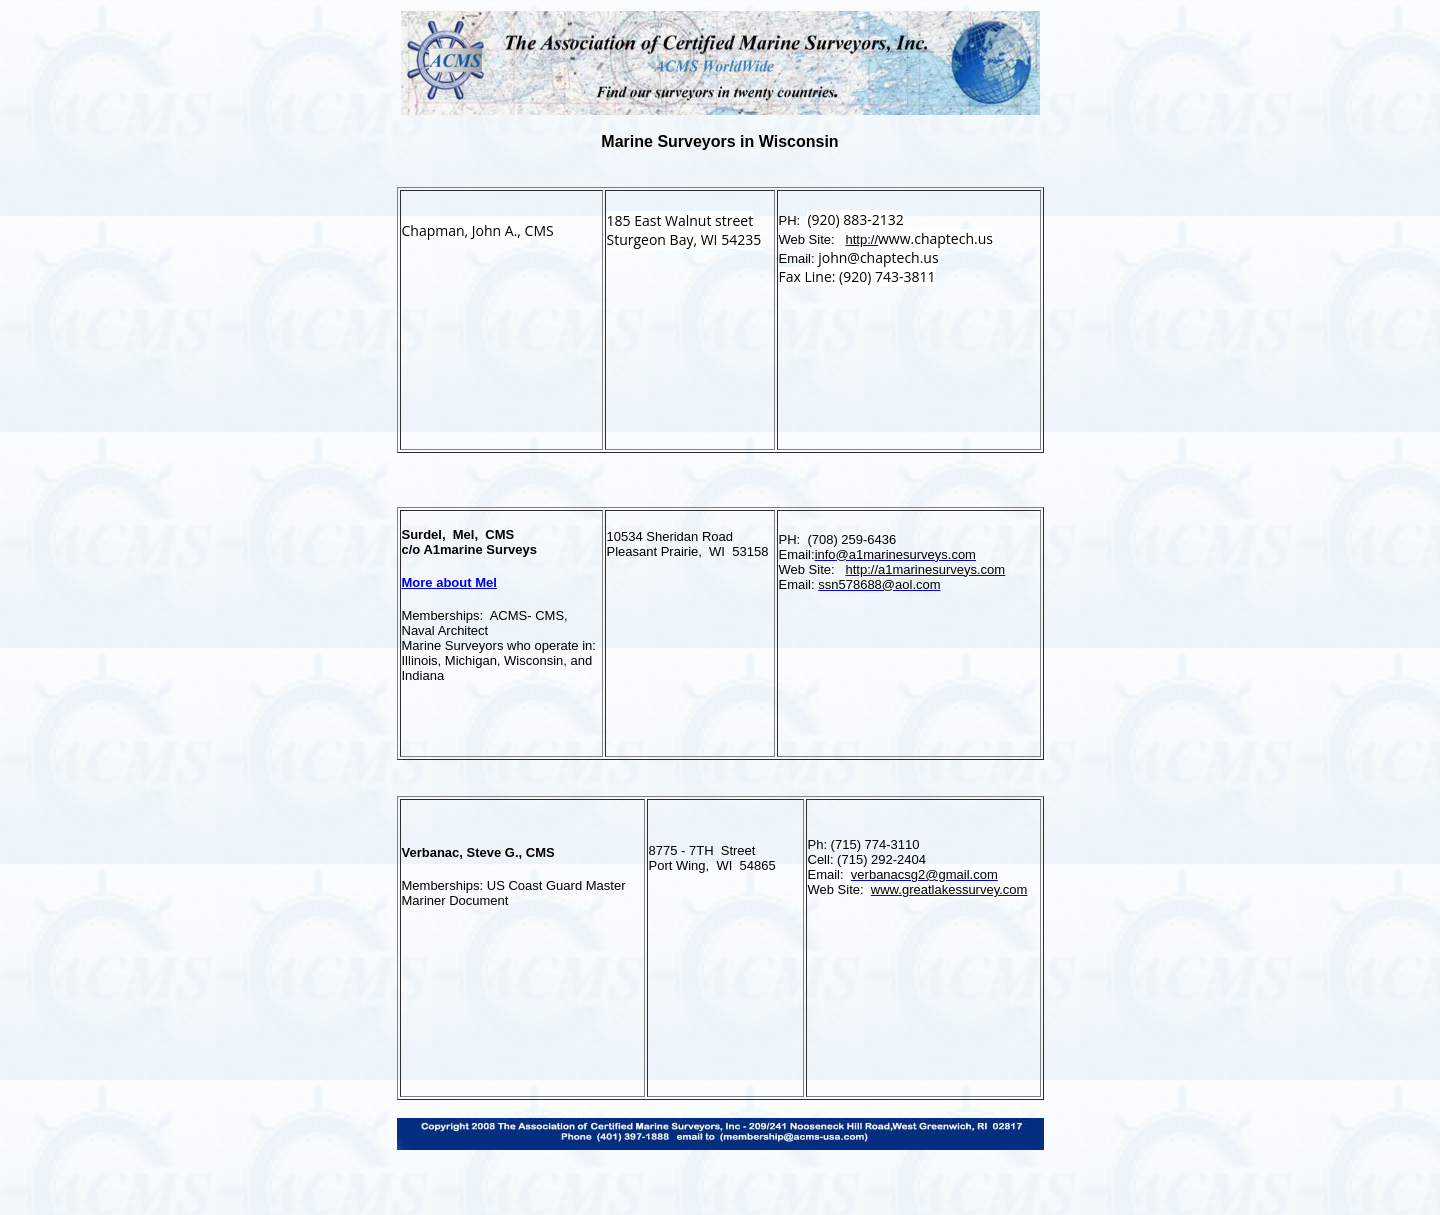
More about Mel (449, 582)
